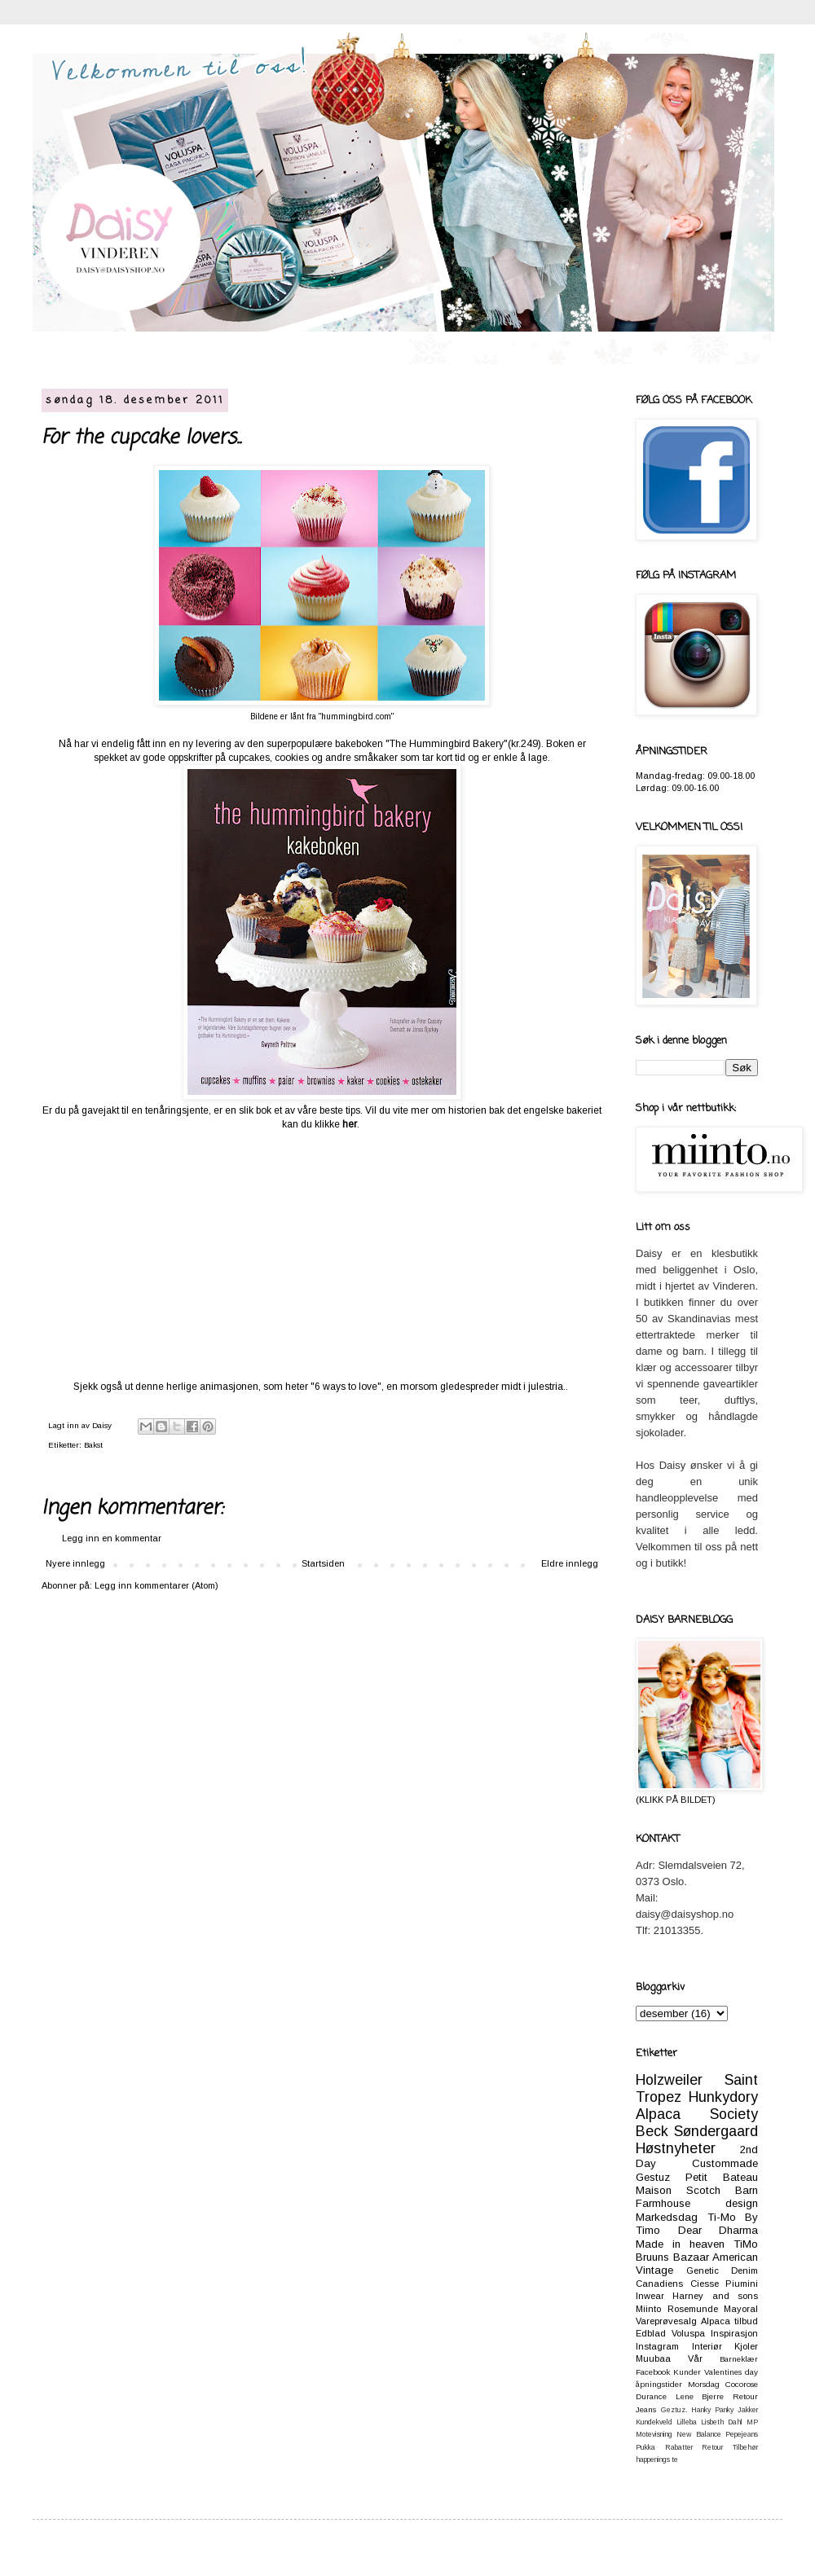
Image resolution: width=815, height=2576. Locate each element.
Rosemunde (692, 2309)
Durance (651, 2396)
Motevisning (654, 2434)
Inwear (650, 2296)
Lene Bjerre (700, 2396)
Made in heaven (680, 2244)
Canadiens (659, 2283)
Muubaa (653, 2358)
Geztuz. (674, 2410)
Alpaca (715, 2321)
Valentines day (731, 2371)
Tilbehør (745, 2447)
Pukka (645, 2447)
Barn (746, 2190)
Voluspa (688, 2333)
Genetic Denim (722, 2270)
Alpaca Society (697, 2114)
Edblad (651, 2333)
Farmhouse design (697, 2203)
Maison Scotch (678, 2190)
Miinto (648, 2309)
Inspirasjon (734, 2333)
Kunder (687, 2371)
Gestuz (653, 2177)
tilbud (746, 2321)
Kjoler (746, 2346)
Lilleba (686, 2422)
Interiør (707, 2346)
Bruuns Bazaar (672, 2257)
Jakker (748, 2410)
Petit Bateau (721, 2177)
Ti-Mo (721, 2217)
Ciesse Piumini (724, 2283)
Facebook (653, 2371)
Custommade (725, 2163)
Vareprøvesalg (666, 2321)
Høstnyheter (676, 2148)
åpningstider (659, 2384)
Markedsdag (667, 2217)
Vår (695, 2358)
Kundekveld (654, 2422)
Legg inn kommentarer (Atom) (156, 1585)
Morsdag (704, 2384)
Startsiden (323, 1563)
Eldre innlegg (569, 1563)
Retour (712, 2447)
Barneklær (739, 2358)
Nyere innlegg (75, 1563)
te (675, 2459)
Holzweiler (669, 2080)
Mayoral (741, 2309)
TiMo (746, 2244)
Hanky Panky (712, 2410)
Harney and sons (715, 2296)
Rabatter (679, 2447)
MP (752, 2422)
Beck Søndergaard (697, 2131)
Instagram (657, 2346)
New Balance (698, 2434)
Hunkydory (723, 2097)
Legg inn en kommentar (111, 1538)
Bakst (93, 1444)
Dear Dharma (718, 2230)
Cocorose (741, 2384)
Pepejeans (741, 2434)
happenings (653, 2459)
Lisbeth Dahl (721, 2422)
